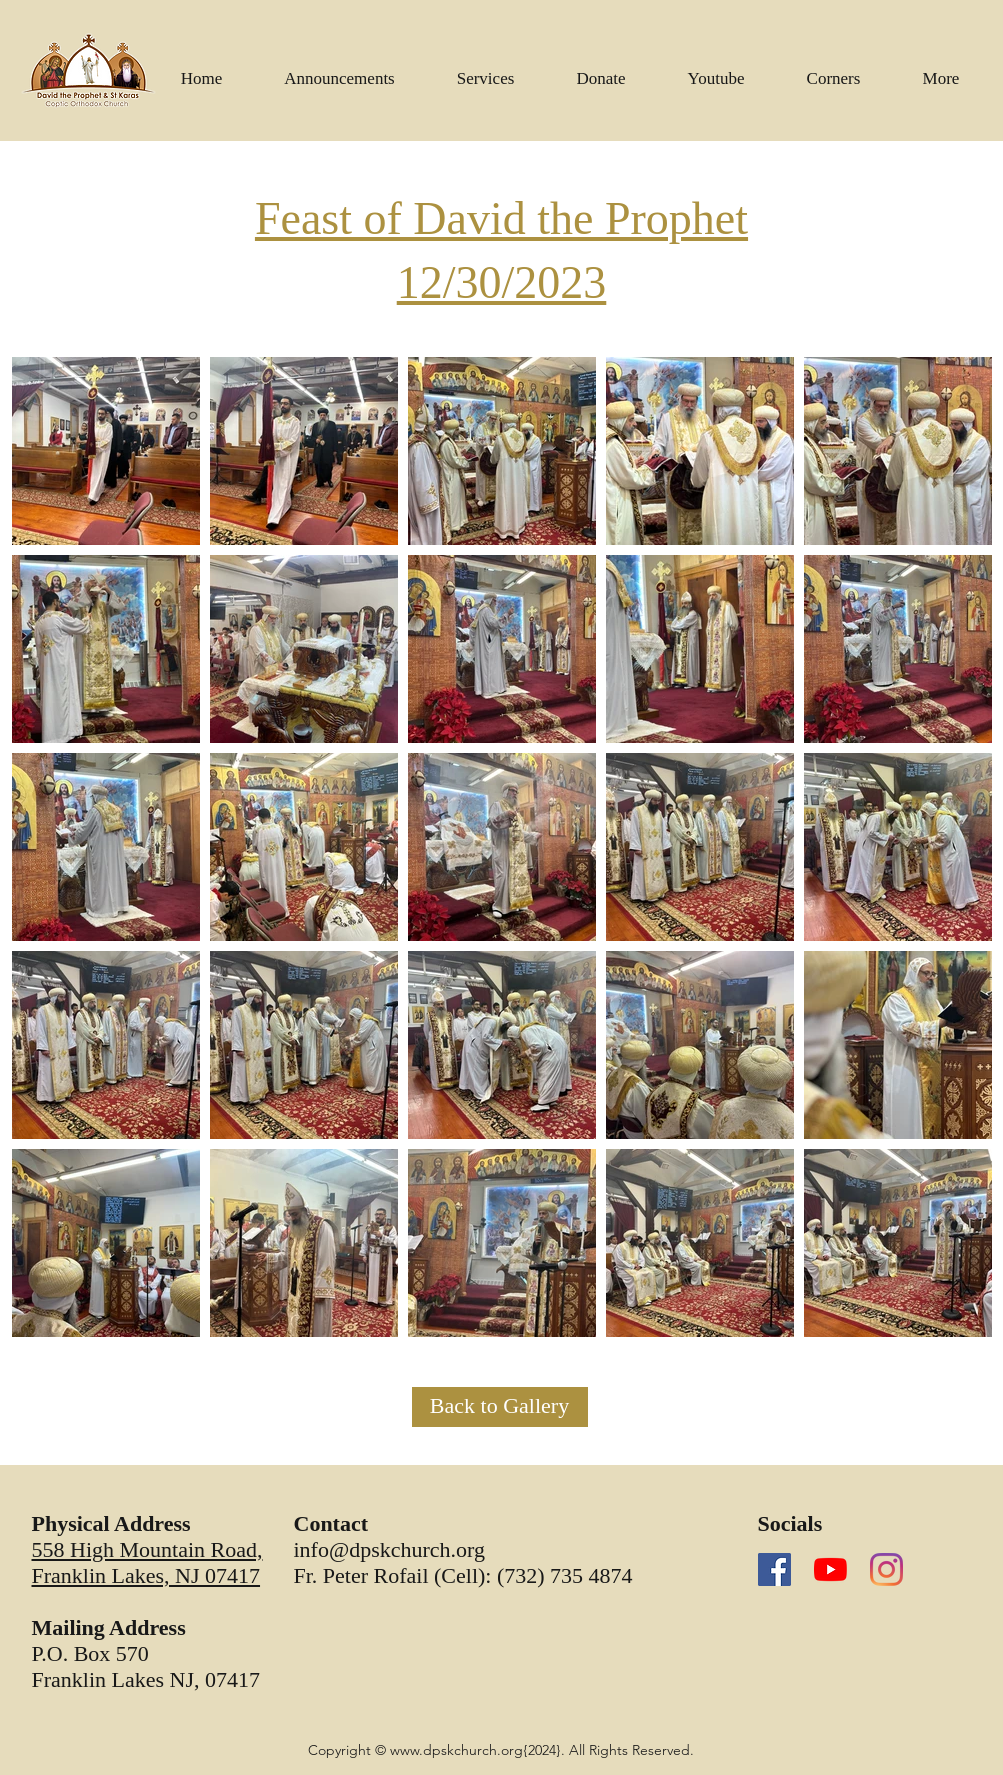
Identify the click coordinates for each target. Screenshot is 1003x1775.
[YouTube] (830, 1569)
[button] (716, 70)
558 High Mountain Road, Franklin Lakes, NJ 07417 (147, 1562)
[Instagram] (886, 1569)
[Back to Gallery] (500, 1407)
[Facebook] (774, 1569)
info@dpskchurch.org (390, 1549)
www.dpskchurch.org (456, 1750)
